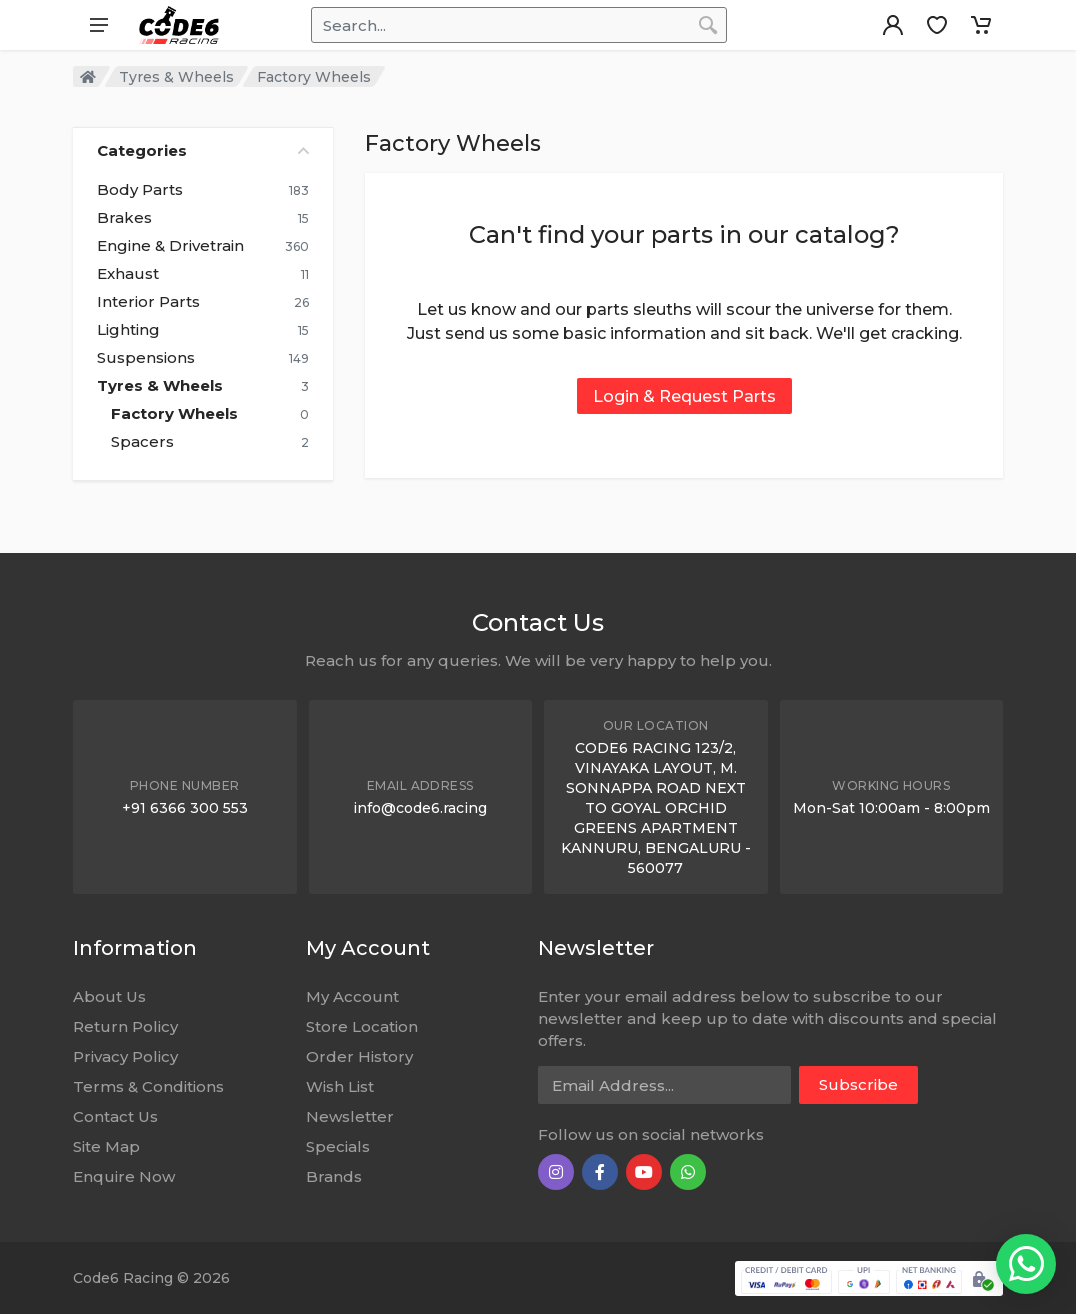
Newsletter (350, 1116)
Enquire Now (124, 1176)
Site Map (106, 1146)
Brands (334, 1176)
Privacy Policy (125, 1056)
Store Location (362, 1026)
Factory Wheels (174, 414)
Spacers (142, 442)
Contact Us (115, 1116)
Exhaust (128, 274)
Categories (203, 150)
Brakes (124, 218)
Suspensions (146, 358)
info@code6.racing (420, 808)
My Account (352, 996)
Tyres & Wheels (176, 77)
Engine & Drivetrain (170, 246)
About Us (109, 996)
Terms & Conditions (148, 1086)
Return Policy (125, 1026)
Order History (359, 1056)
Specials (338, 1146)
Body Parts (140, 190)
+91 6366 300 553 (185, 808)
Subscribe (858, 1084)
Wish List (340, 1086)
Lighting (128, 330)
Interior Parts (148, 302)
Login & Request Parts (684, 396)
